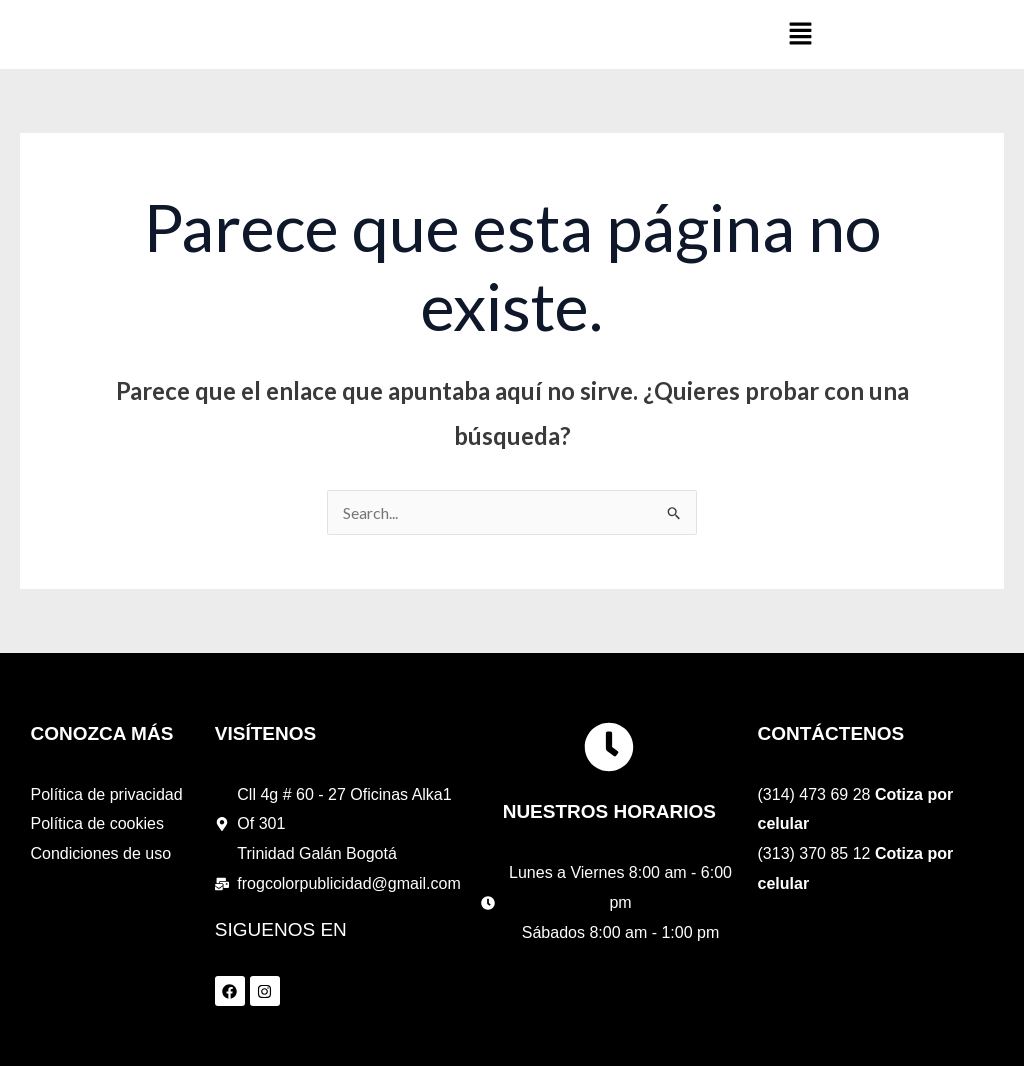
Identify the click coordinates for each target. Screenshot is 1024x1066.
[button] (801, 34)
